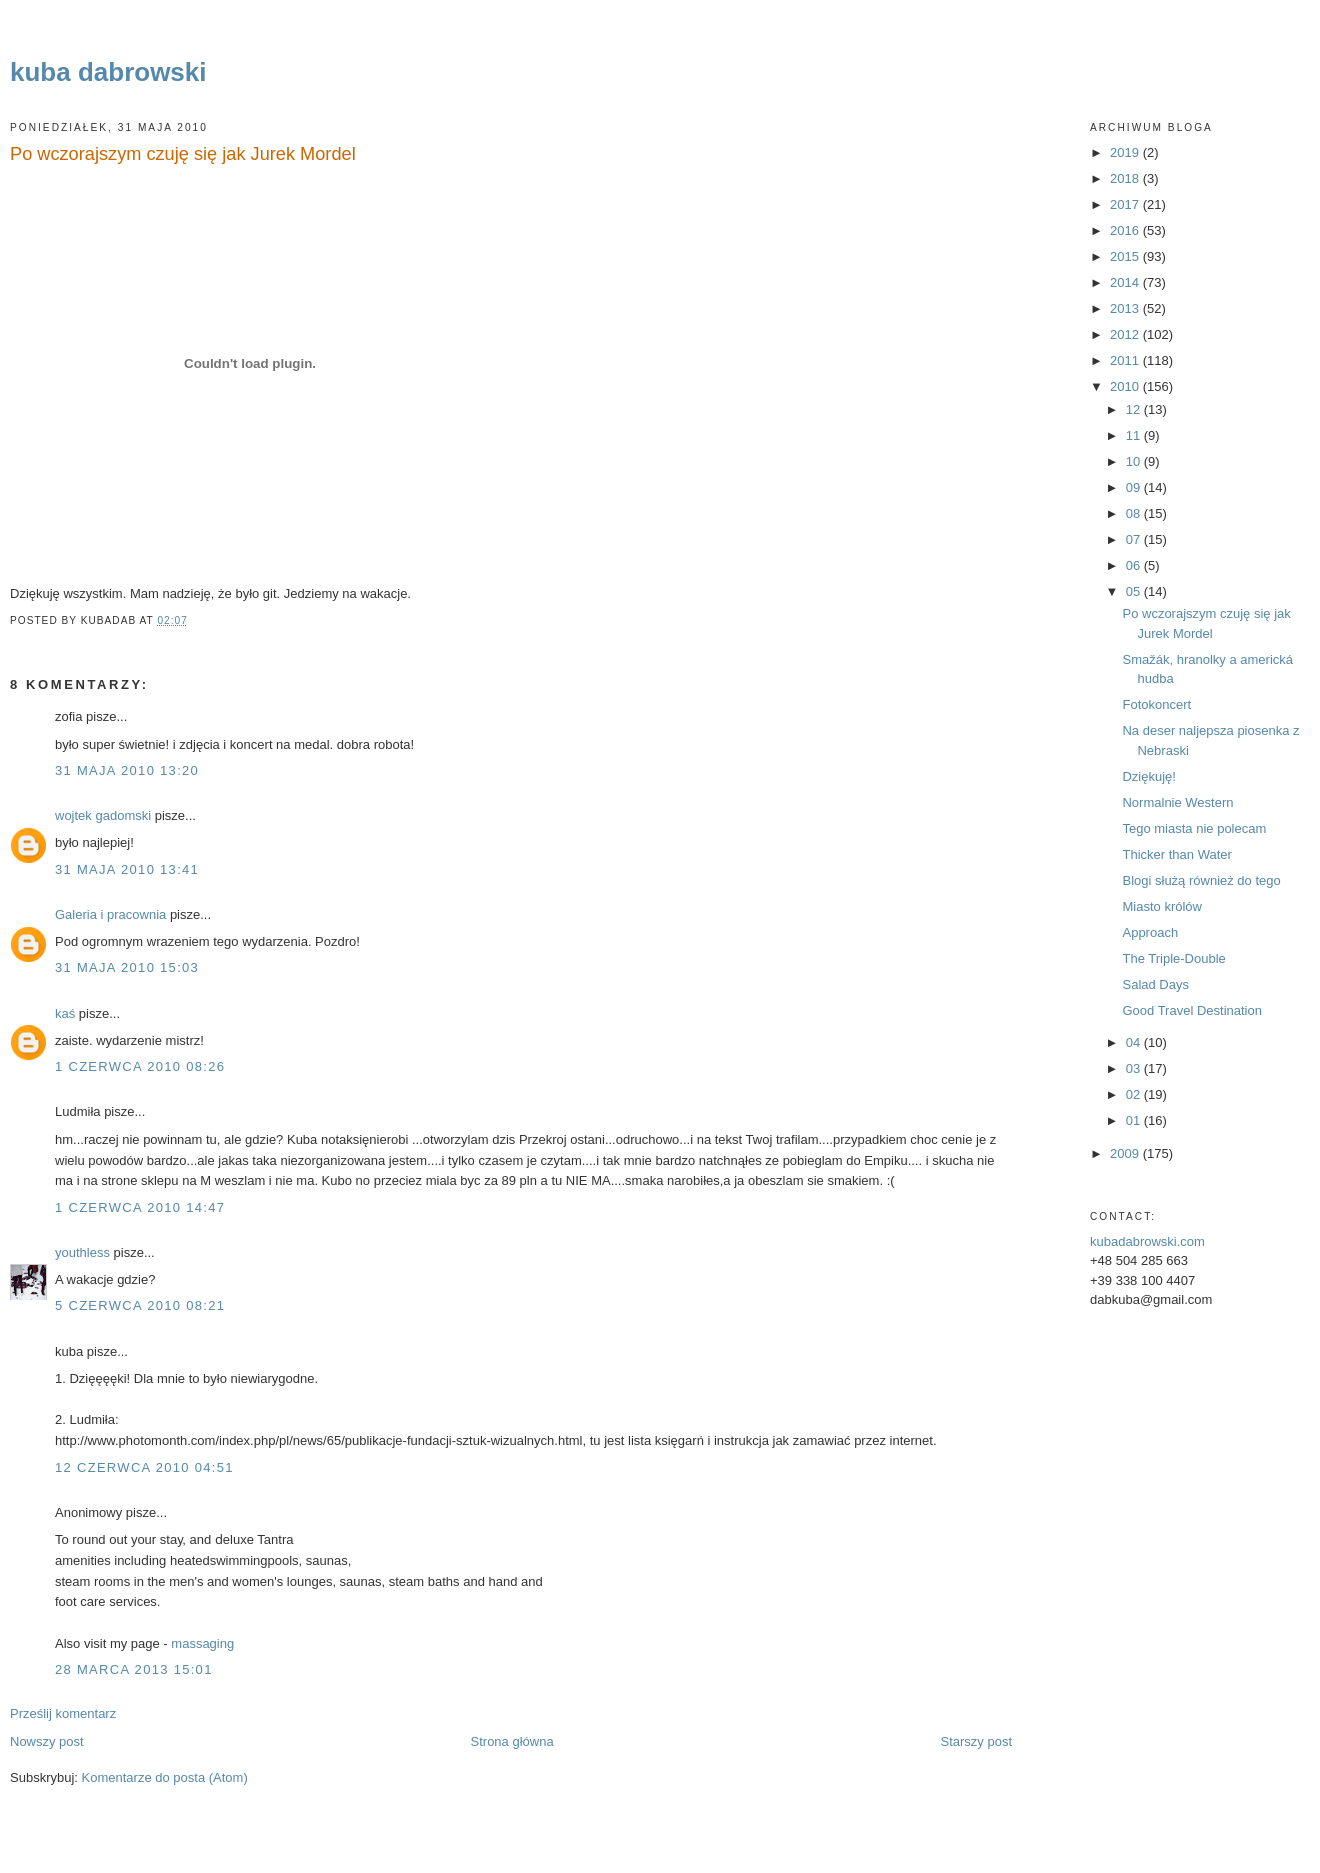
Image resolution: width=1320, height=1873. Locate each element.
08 (1135, 513)
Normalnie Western (1177, 802)
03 (1135, 1068)
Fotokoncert (1156, 704)
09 (1135, 487)
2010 (1126, 386)
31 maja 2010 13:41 (127, 869)
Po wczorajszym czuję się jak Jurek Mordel (183, 154)
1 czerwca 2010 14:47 (140, 1207)
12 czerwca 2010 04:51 (144, 1467)
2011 (1126, 360)
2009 (1126, 1153)
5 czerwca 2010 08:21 (140, 1305)
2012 (1126, 334)
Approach (1150, 932)
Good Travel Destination (1191, 1010)
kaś (65, 1013)
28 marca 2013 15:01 (134, 1669)
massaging (202, 1643)
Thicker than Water (1176, 854)
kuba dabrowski (108, 72)
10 (1135, 461)
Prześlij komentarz (63, 1713)
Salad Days (1155, 984)
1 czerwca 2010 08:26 (140, 1066)
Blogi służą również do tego (1201, 880)
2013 (1126, 308)
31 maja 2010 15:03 (127, 967)
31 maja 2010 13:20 (127, 770)
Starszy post (976, 1741)
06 (1135, 565)
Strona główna (512, 1741)
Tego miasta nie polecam (1194, 828)
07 (1135, 539)
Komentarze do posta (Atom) (165, 1777)
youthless (82, 1252)
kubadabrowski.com (1147, 1241)
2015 (1126, 256)
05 (1135, 591)
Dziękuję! (1148, 776)
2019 (1126, 152)
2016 (1126, 230)
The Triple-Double (1173, 958)
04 (1135, 1042)
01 (1135, 1120)
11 (1135, 435)
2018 (1126, 178)
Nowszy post (47, 1741)
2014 (1126, 282)
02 (1135, 1094)
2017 (1126, 204)
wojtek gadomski (103, 815)
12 (1135, 409)
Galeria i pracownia (110, 914)
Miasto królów (1161, 906)
